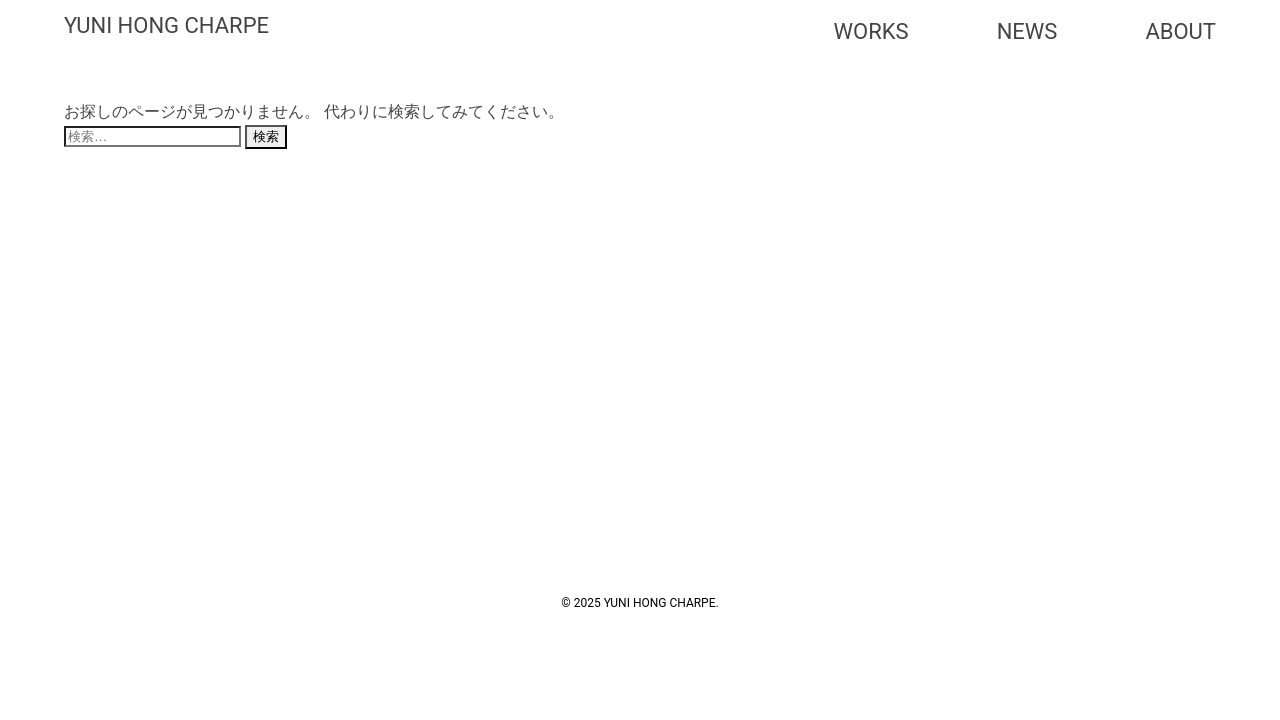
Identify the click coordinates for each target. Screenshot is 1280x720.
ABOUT (1180, 31)
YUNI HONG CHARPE (166, 25)
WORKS (871, 31)
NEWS (1027, 31)
